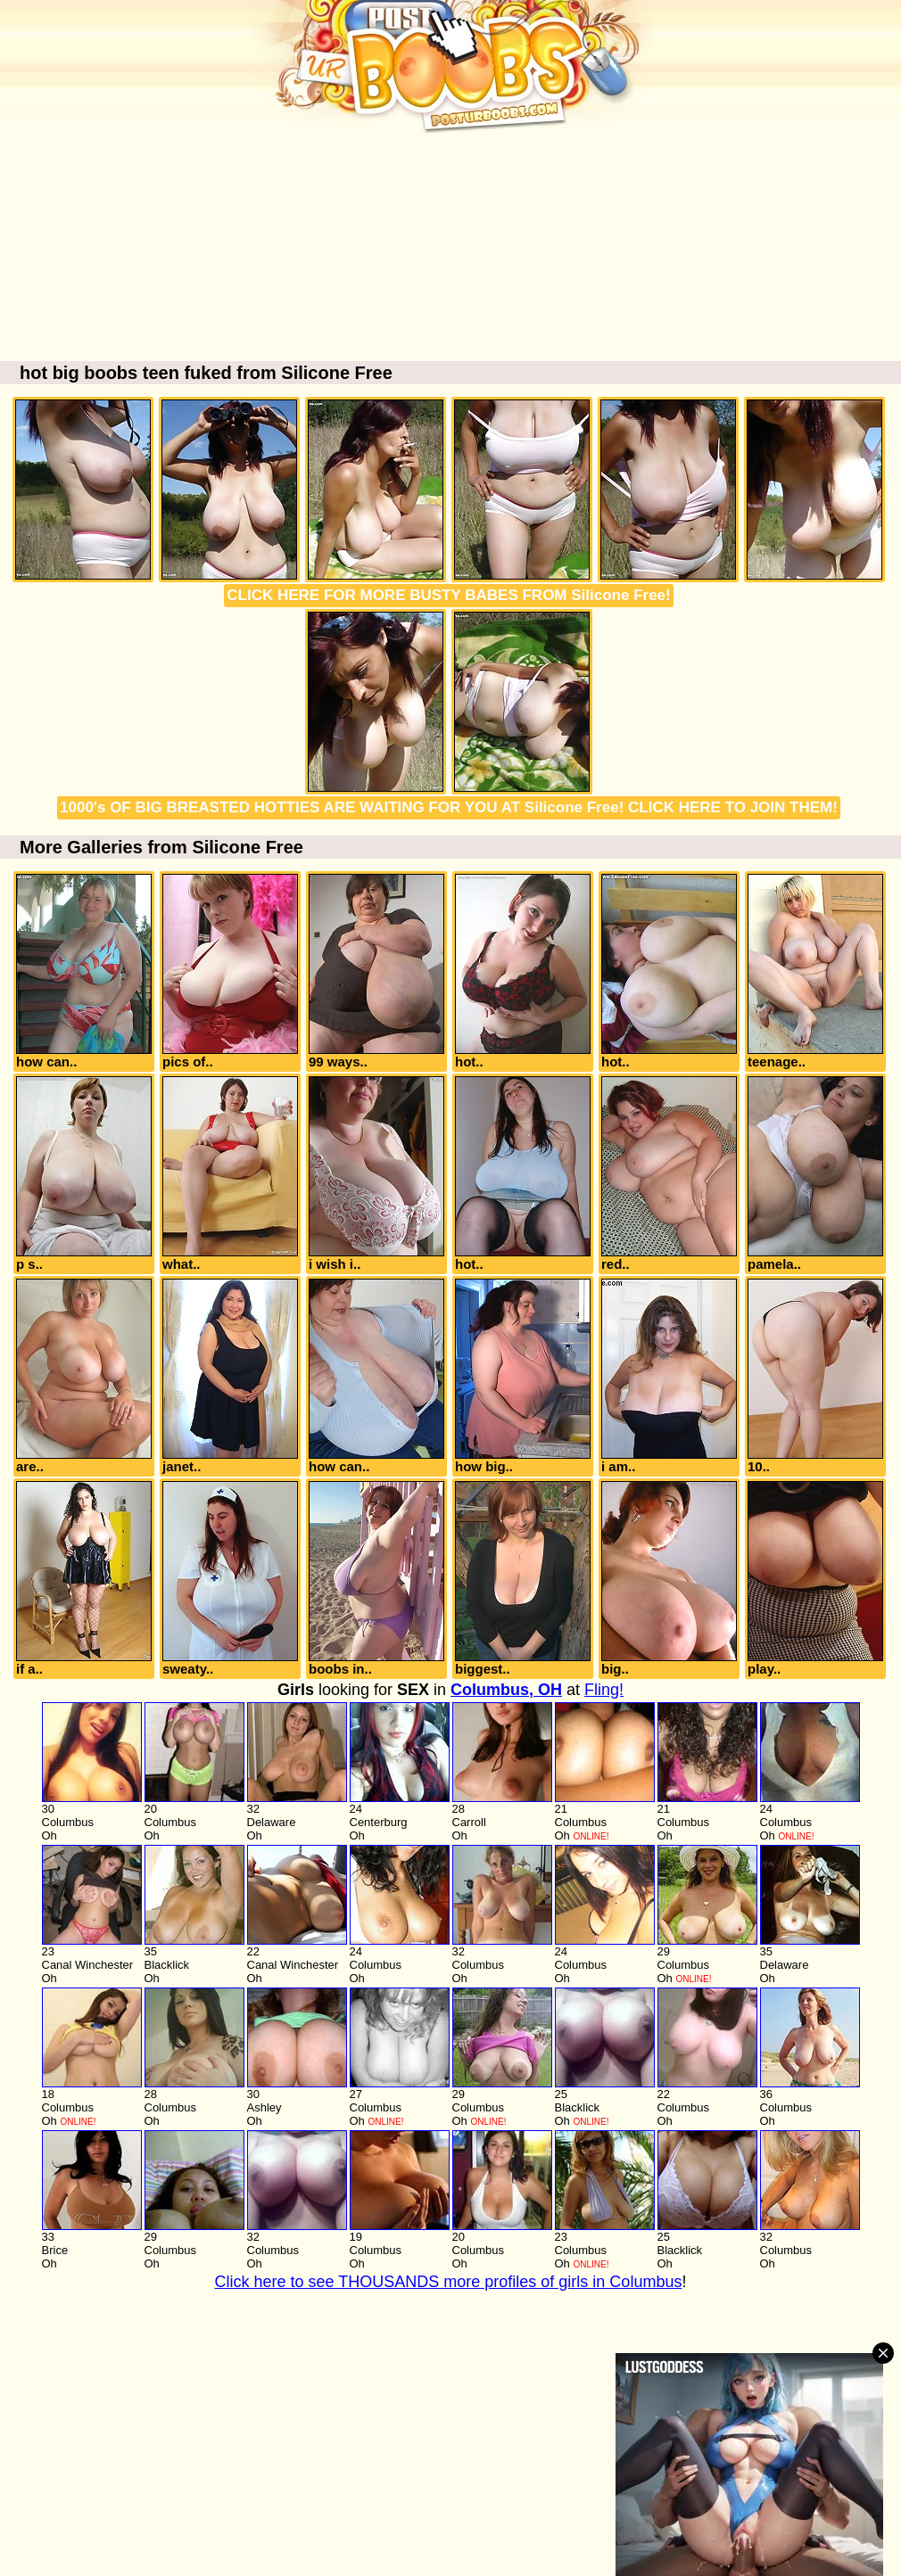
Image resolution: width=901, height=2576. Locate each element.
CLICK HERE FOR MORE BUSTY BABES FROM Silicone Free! (448, 595)
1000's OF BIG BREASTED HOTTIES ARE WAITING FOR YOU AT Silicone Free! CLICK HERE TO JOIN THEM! (449, 807)
